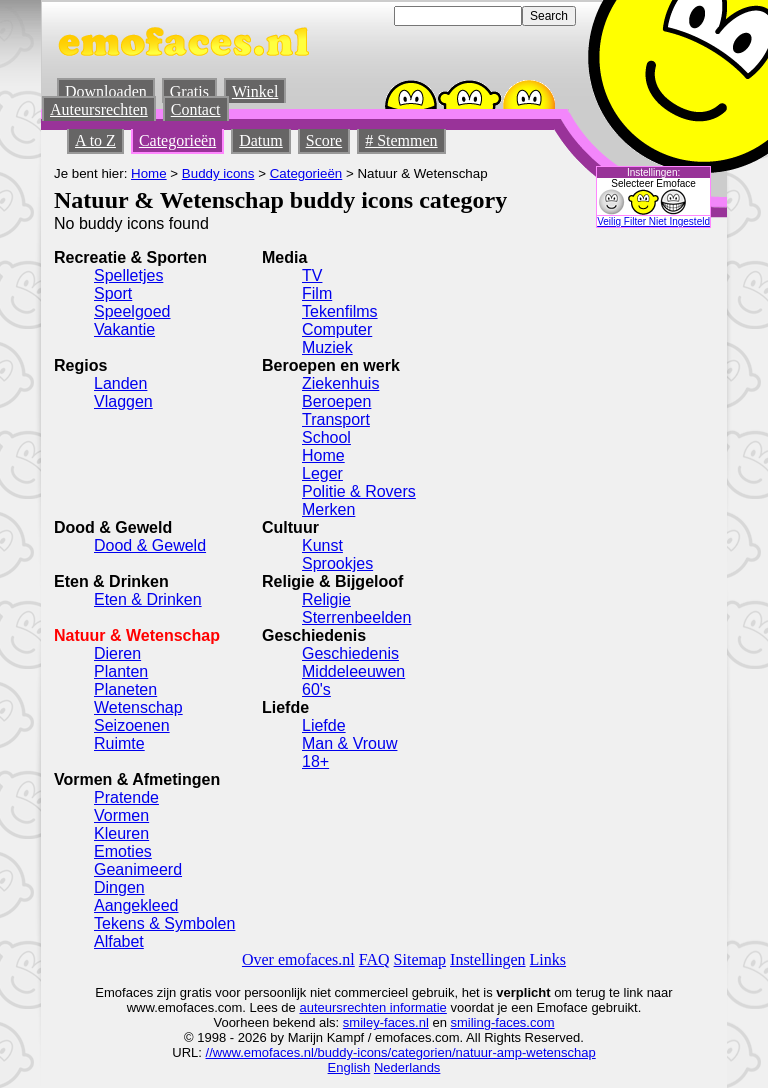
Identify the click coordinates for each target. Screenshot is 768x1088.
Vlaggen (123, 401)
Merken (328, 509)
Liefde (324, 725)
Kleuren (121, 833)
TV (312, 275)
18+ (315, 761)
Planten (121, 671)
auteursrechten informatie (372, 1007)
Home (149, 173)
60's (316, 689)
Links (548, 959)
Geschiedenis (350, 653)
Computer (337, 329)
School (326, 437)
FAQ (374, 959)
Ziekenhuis (340, 383)
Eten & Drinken (148, 599)
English (349, 1067)
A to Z (95, 140)
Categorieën (177, 140)
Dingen (119, 887)
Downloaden (106, 91)
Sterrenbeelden (356, 617)
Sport (113, 293)
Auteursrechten (99, 109)
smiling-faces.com (503, 1022)
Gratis (189, 91)
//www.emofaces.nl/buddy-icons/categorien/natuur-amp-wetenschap (401, 1052)
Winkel (255, 91)
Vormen (121, 815)
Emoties (123, 851)
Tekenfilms (340, 311)
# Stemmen (401, 140)
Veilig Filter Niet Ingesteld (653, 221)
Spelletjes (128, 275)
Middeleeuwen (353, 671)
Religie (326, 599)
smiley (361, 1022)
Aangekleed (136, 905)
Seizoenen (132, 725)
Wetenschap (138, 707)
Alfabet (119, 941)
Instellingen (488, 959)
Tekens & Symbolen (164, 923)
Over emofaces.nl (298, 959)
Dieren (117, 653)
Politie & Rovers (359, 491)
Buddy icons (218, 173)
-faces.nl (404, 1022)
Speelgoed (132, 311)
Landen (120, 383)
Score (324, 140)
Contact (196, 109)
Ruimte (119, 743)
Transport (336, 419)
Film (317, 293)
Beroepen (336, 401)
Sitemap (420, 959)
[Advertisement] (539, 515)
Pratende (126, 797)
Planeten (125, 689)
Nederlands (407, 1067)
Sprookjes (337, 563)
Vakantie (124, 329)
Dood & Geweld (150, 545)
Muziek (327, 347)
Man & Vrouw (349, 743)
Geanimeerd (138, 869)
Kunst (322, 545)
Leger (322, 473)
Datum (261, 140)
